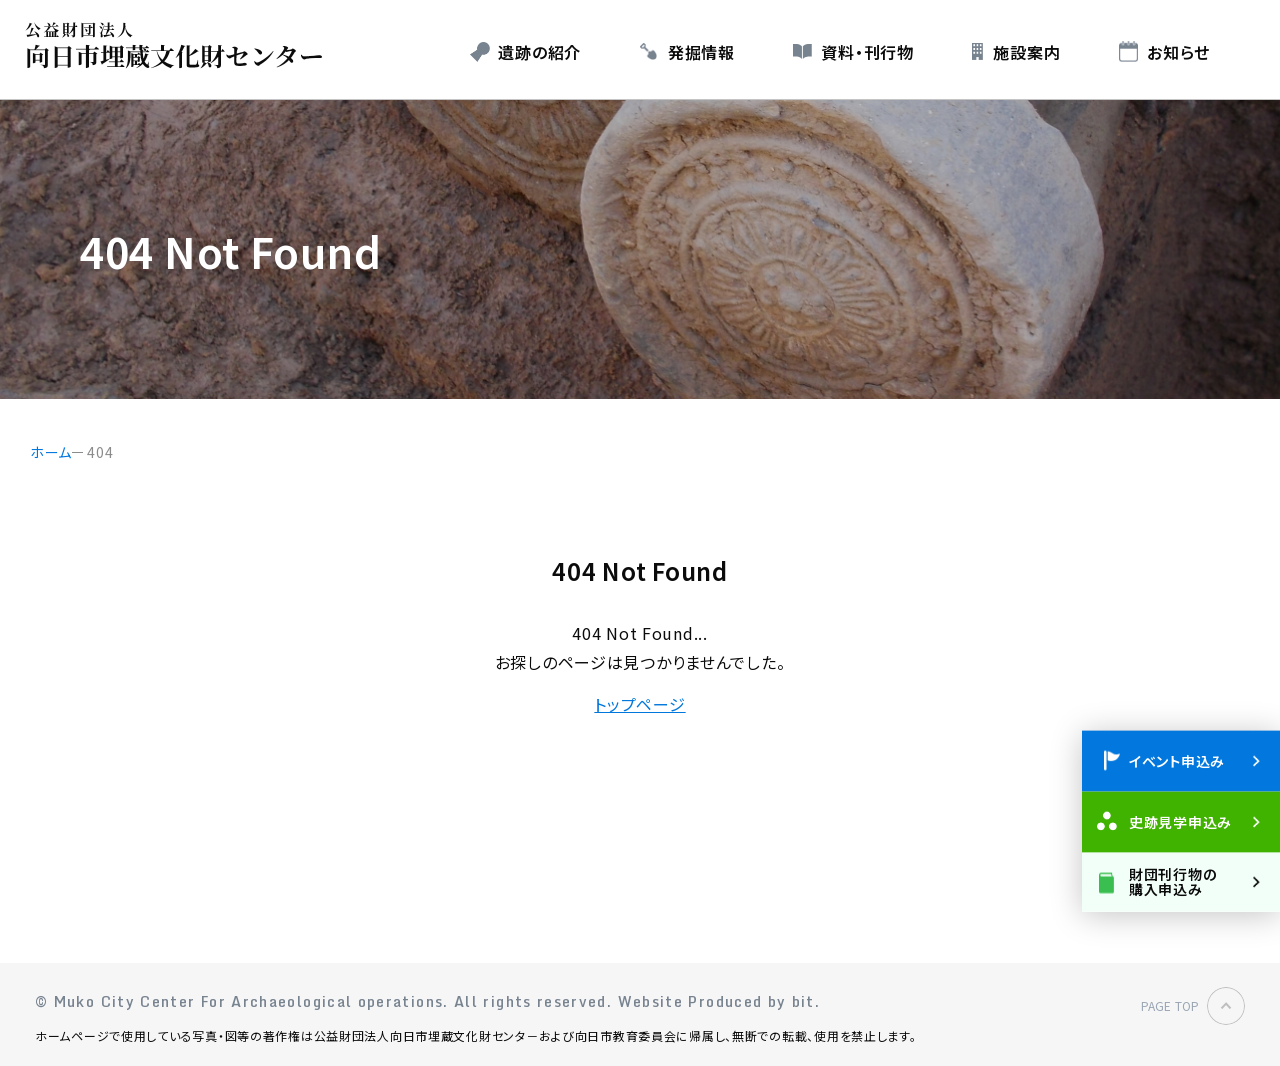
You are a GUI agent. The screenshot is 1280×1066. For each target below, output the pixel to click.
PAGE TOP (1170, 1005)
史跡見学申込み (1180, 821)
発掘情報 (701, 52)
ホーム (51, 452)
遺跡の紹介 (539, 52)
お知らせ (1178, 52)
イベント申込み (1177, 760)
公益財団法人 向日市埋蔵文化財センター (179, 45)
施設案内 (1026, 52)
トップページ (639, 704)
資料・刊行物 (867, 52)
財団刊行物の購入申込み (1172, 880)
